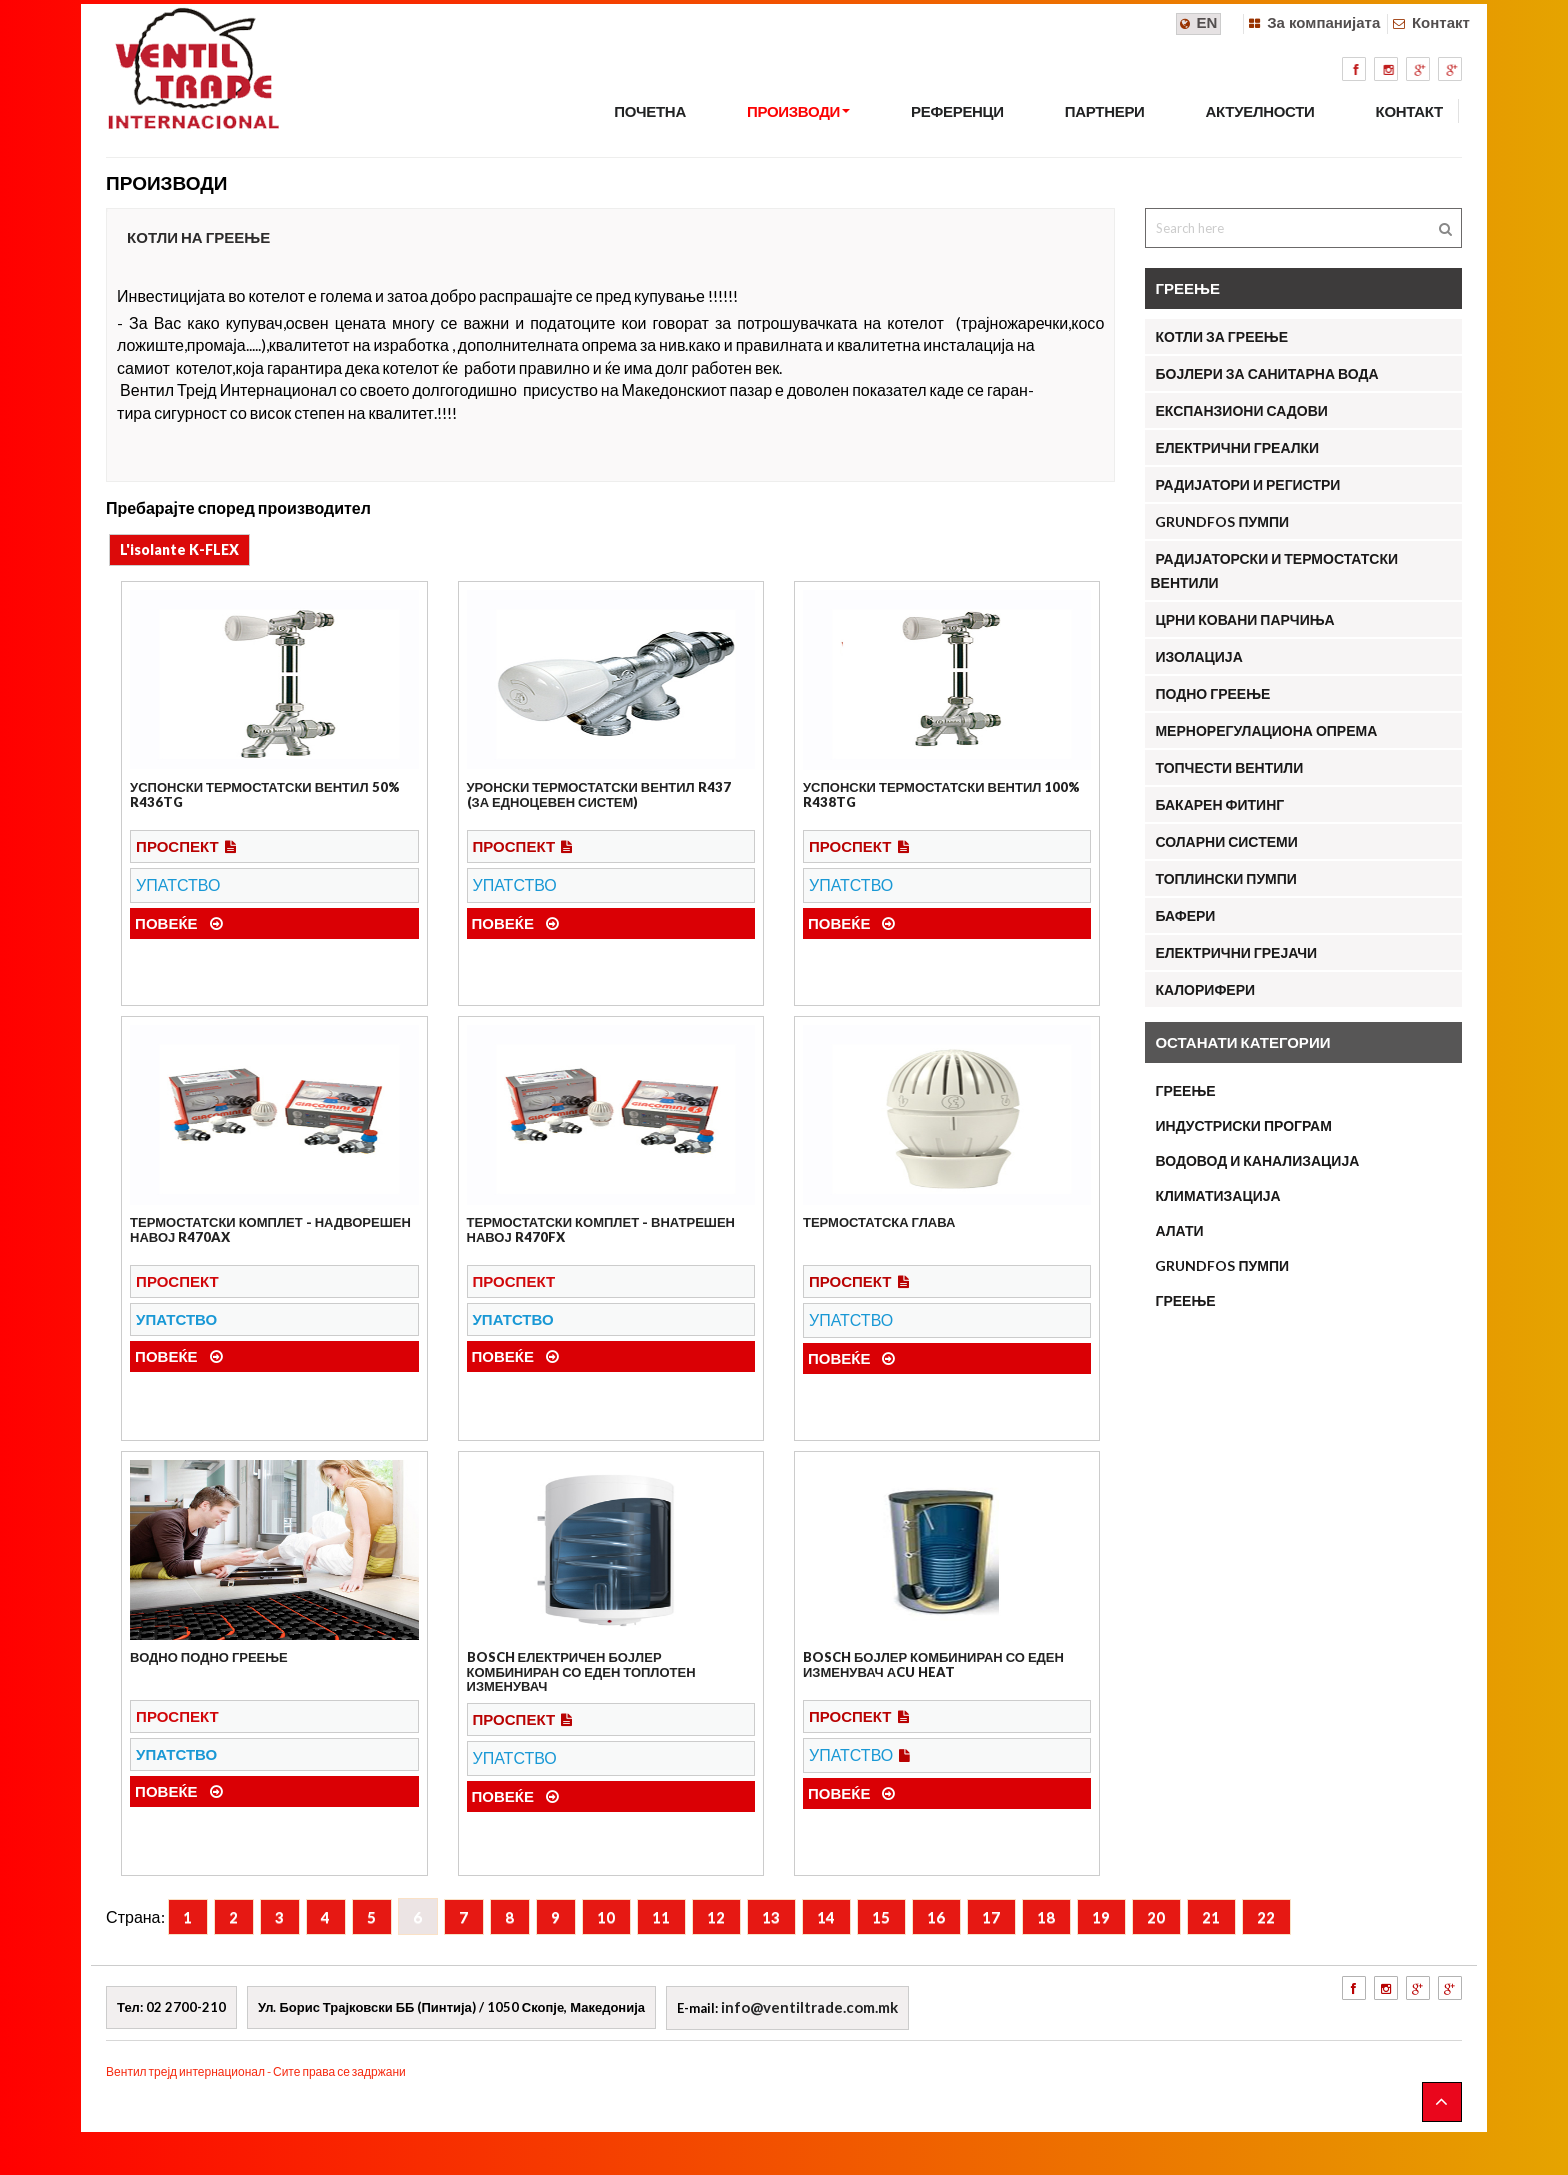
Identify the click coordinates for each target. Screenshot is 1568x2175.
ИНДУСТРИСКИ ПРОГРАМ (1243, 1125)
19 (1101, 1917)
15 (881, 1917)
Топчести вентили (1229, 767)
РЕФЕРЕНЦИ (957, 111)
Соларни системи (1226, 841)
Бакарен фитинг (1219, 804)
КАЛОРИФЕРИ (1205, 989)
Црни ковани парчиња (1244, 619)
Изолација (1198, 656)
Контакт (1441, 22)
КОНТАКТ (1409, 111)
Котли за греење (1221, 336)
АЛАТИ (1179, 1230)
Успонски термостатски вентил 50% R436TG (264, 794)
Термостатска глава (879, 1222)
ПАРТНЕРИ (1105, 111)
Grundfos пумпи (1222, 1265)
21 (1211, 1917)
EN (1207, 22)
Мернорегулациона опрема (1266, 730)
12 (716, 1917)
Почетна (650, 111)
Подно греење (1212, 693)
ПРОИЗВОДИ (798, 111)
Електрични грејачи (1236, 952)
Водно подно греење (209, 1657)
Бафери (1185, 915)
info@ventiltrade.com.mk (809, 2007)
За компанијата (1323, 22)
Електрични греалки (1237, 447)
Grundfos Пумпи (1222, 521)
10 (606, 1917)
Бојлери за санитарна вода (1266, 373)
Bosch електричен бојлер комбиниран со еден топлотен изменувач (581, 1671)
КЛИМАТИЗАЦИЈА (1217, 1195)
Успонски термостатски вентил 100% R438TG (941, 794)
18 (1046, 1917)
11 (661, 1917)
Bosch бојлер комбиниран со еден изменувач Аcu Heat (933, 1664)
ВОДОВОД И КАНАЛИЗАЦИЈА (1257, 1160)
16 (936, 1917)
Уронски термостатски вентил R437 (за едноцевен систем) (599, 794)
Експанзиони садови (1241, 410)
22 (1266, 1917)
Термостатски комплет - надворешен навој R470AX (270, 1229)
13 (771, 1917)
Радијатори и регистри (1247, 484)
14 (826, 1917)
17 (991, 1917)
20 (1156, 1917)
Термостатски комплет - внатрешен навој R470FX (601, 1229)
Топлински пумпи (1225, 878)
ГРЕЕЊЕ (1185, 1090)
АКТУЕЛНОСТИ (1260, 111)
